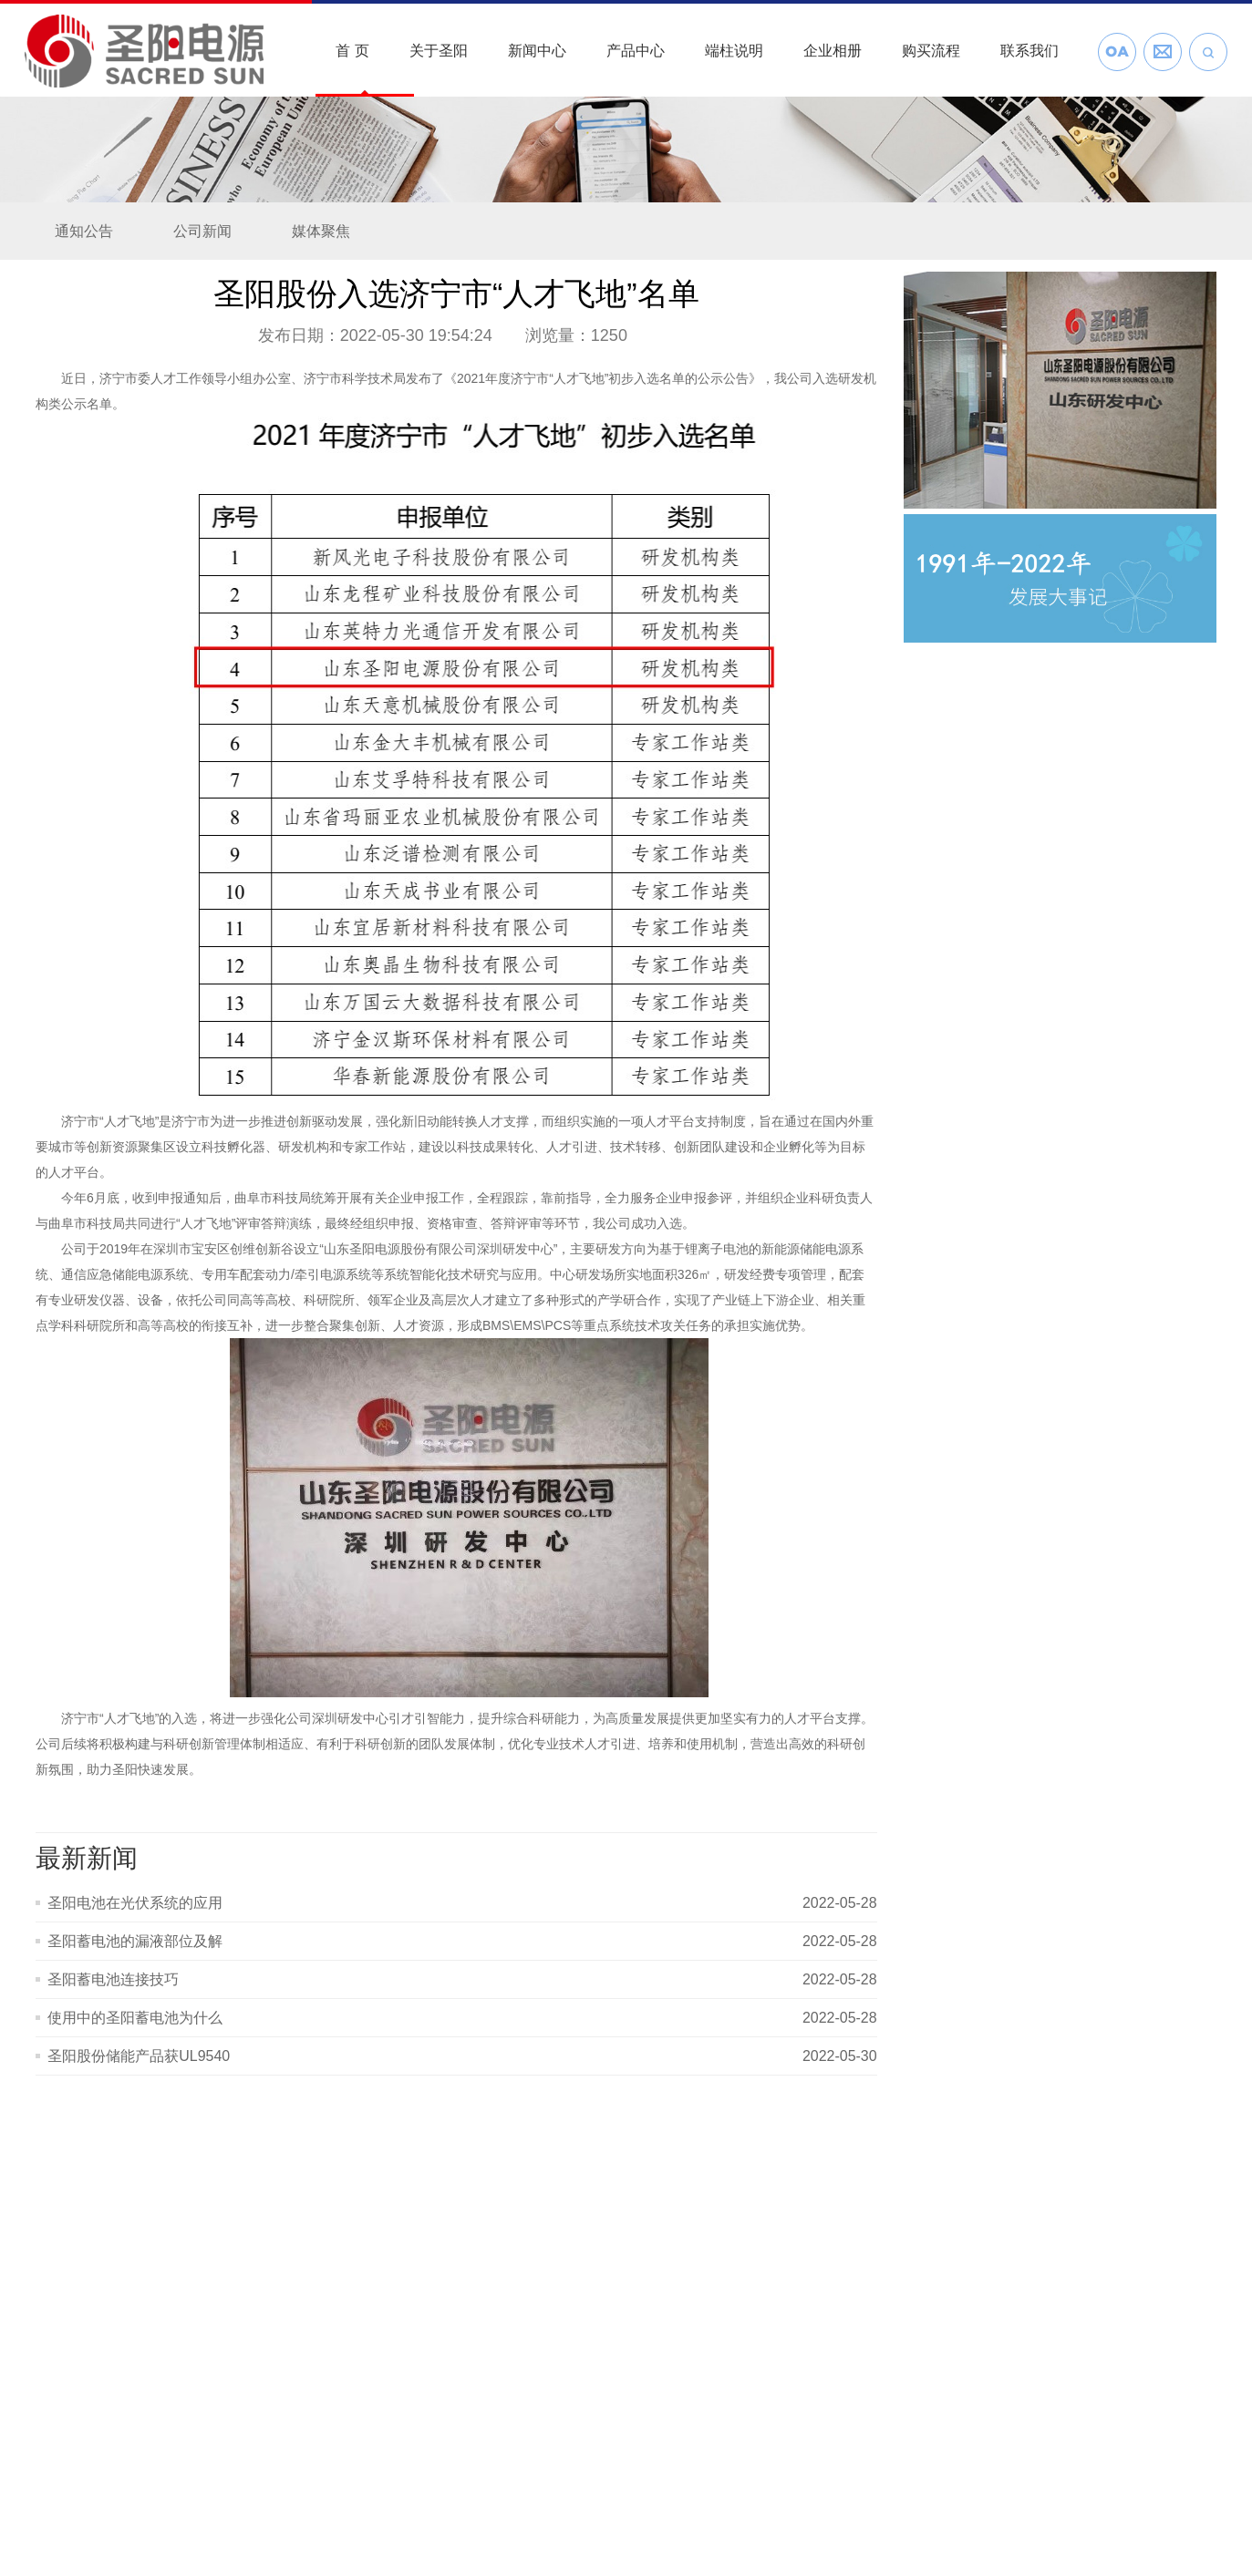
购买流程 (930, 50)
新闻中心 (536, 50)
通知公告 (84, 231)
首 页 (352, 50)
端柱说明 (733, 50)
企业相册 (831, 50)
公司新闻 (202, 231)
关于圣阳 (438, 50)
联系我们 (1028, 50)
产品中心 (634, 50)
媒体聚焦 (321, 231)
